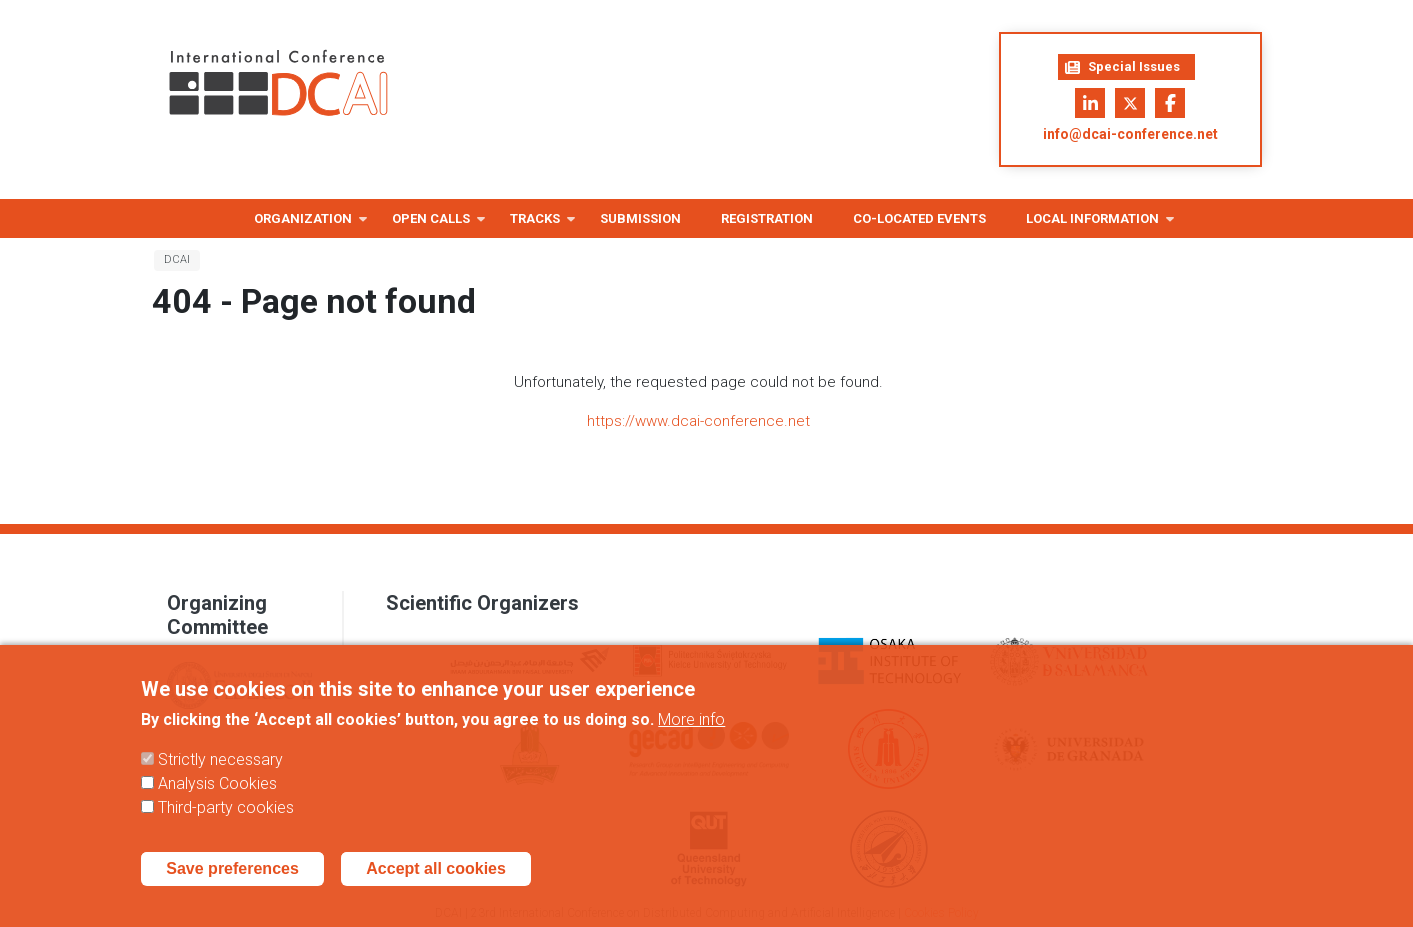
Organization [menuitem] (303, 224)
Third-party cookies (226, 822)
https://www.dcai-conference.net (698, 421)
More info (691, 734)
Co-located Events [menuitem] (919, 218)
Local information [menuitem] (1092, 224)
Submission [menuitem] (640, 218)
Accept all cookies (436, 883)
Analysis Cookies (217, 798)
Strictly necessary (220, 774)
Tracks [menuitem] (535, 224)
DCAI (177, 259)
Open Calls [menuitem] (431, 224)
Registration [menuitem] (767, 218)
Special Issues (1122, 67)
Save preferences (232, 883)
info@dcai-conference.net (1130, 134)
